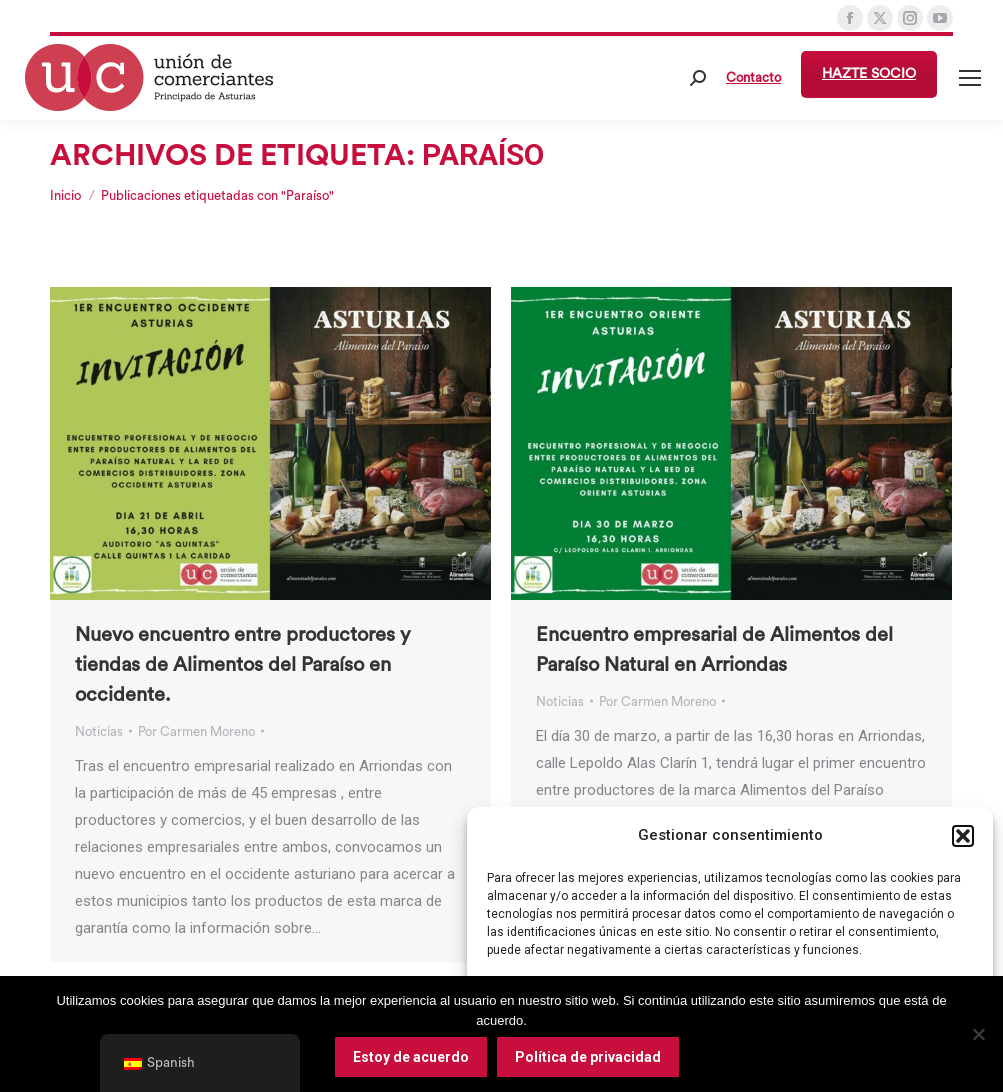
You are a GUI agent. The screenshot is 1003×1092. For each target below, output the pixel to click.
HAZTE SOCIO (869, 74)
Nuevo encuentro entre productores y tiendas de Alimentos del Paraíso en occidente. (242, 665)
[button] (963, 836)
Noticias (99, 731)
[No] (978, 1034)
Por (196, 731)
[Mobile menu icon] (970, 78)
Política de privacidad (588, 1057)
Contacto (753, 77)
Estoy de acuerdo (411, 1057)
